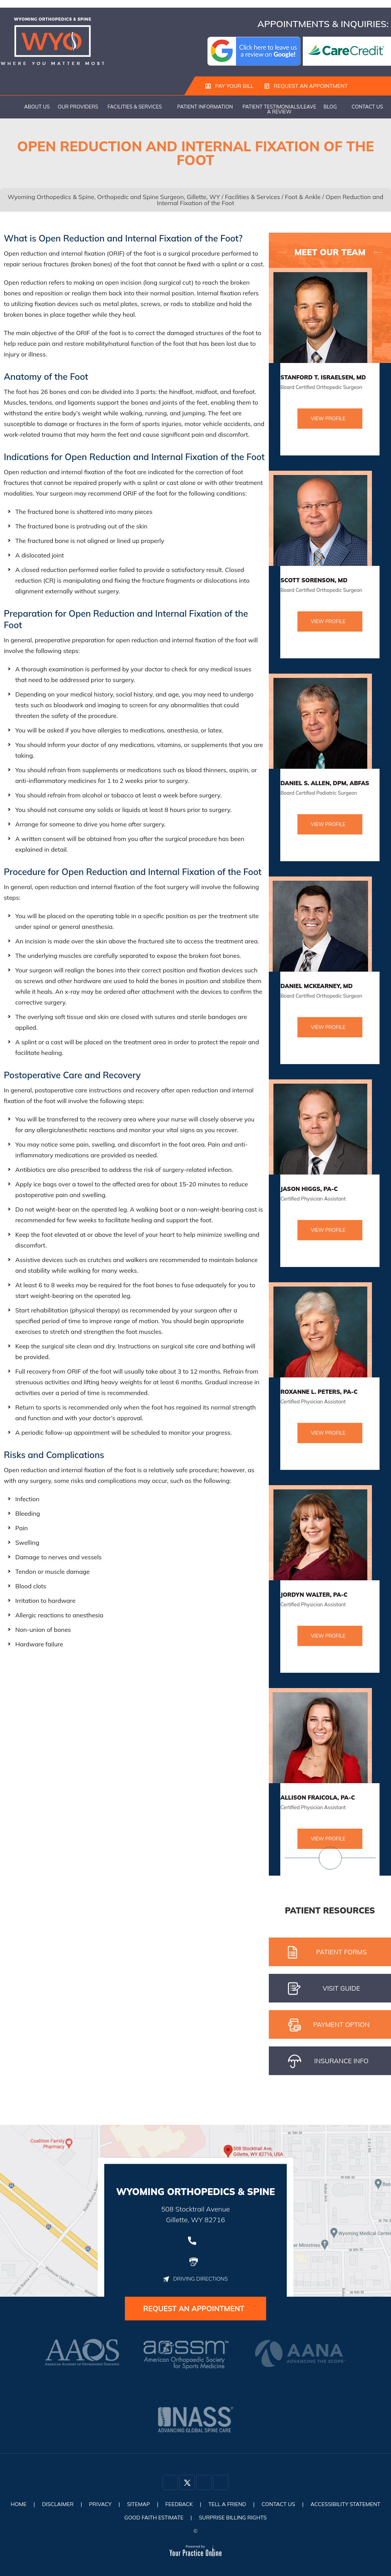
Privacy (99, 2504)
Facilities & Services (134, 107)
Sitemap (137, 2504)
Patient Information (205, 107)
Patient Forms (327, 1953)
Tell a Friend (227, 2504)
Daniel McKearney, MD (316, 986)
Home (9, 107)
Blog (330, 107)
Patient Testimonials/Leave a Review (279, 109)
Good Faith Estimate (153, 2517)
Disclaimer (56, 2504)
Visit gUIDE (324, 1989)
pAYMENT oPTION (329, 2025)
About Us (37, 107)
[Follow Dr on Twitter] (187, 2483)
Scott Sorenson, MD (313, 580)
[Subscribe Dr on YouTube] (220, 2483)
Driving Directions (195, 2278)
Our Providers (78, 107)
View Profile (328, 419)
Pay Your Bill (229, 86)
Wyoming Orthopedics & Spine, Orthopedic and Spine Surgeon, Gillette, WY (114, 197)
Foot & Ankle (302, 197)
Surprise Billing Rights (233, 2517)
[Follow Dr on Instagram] (204, 2483)
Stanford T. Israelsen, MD (323, 377)
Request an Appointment (306, 86)
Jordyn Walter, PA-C (313, 1595)
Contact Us (367, 107)
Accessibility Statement (347, 2504)
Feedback (179, 2504)
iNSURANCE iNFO (328, 2062)
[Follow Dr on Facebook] (170, 2483)
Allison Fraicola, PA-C (317, 1798)
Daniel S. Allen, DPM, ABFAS (324, 783)
